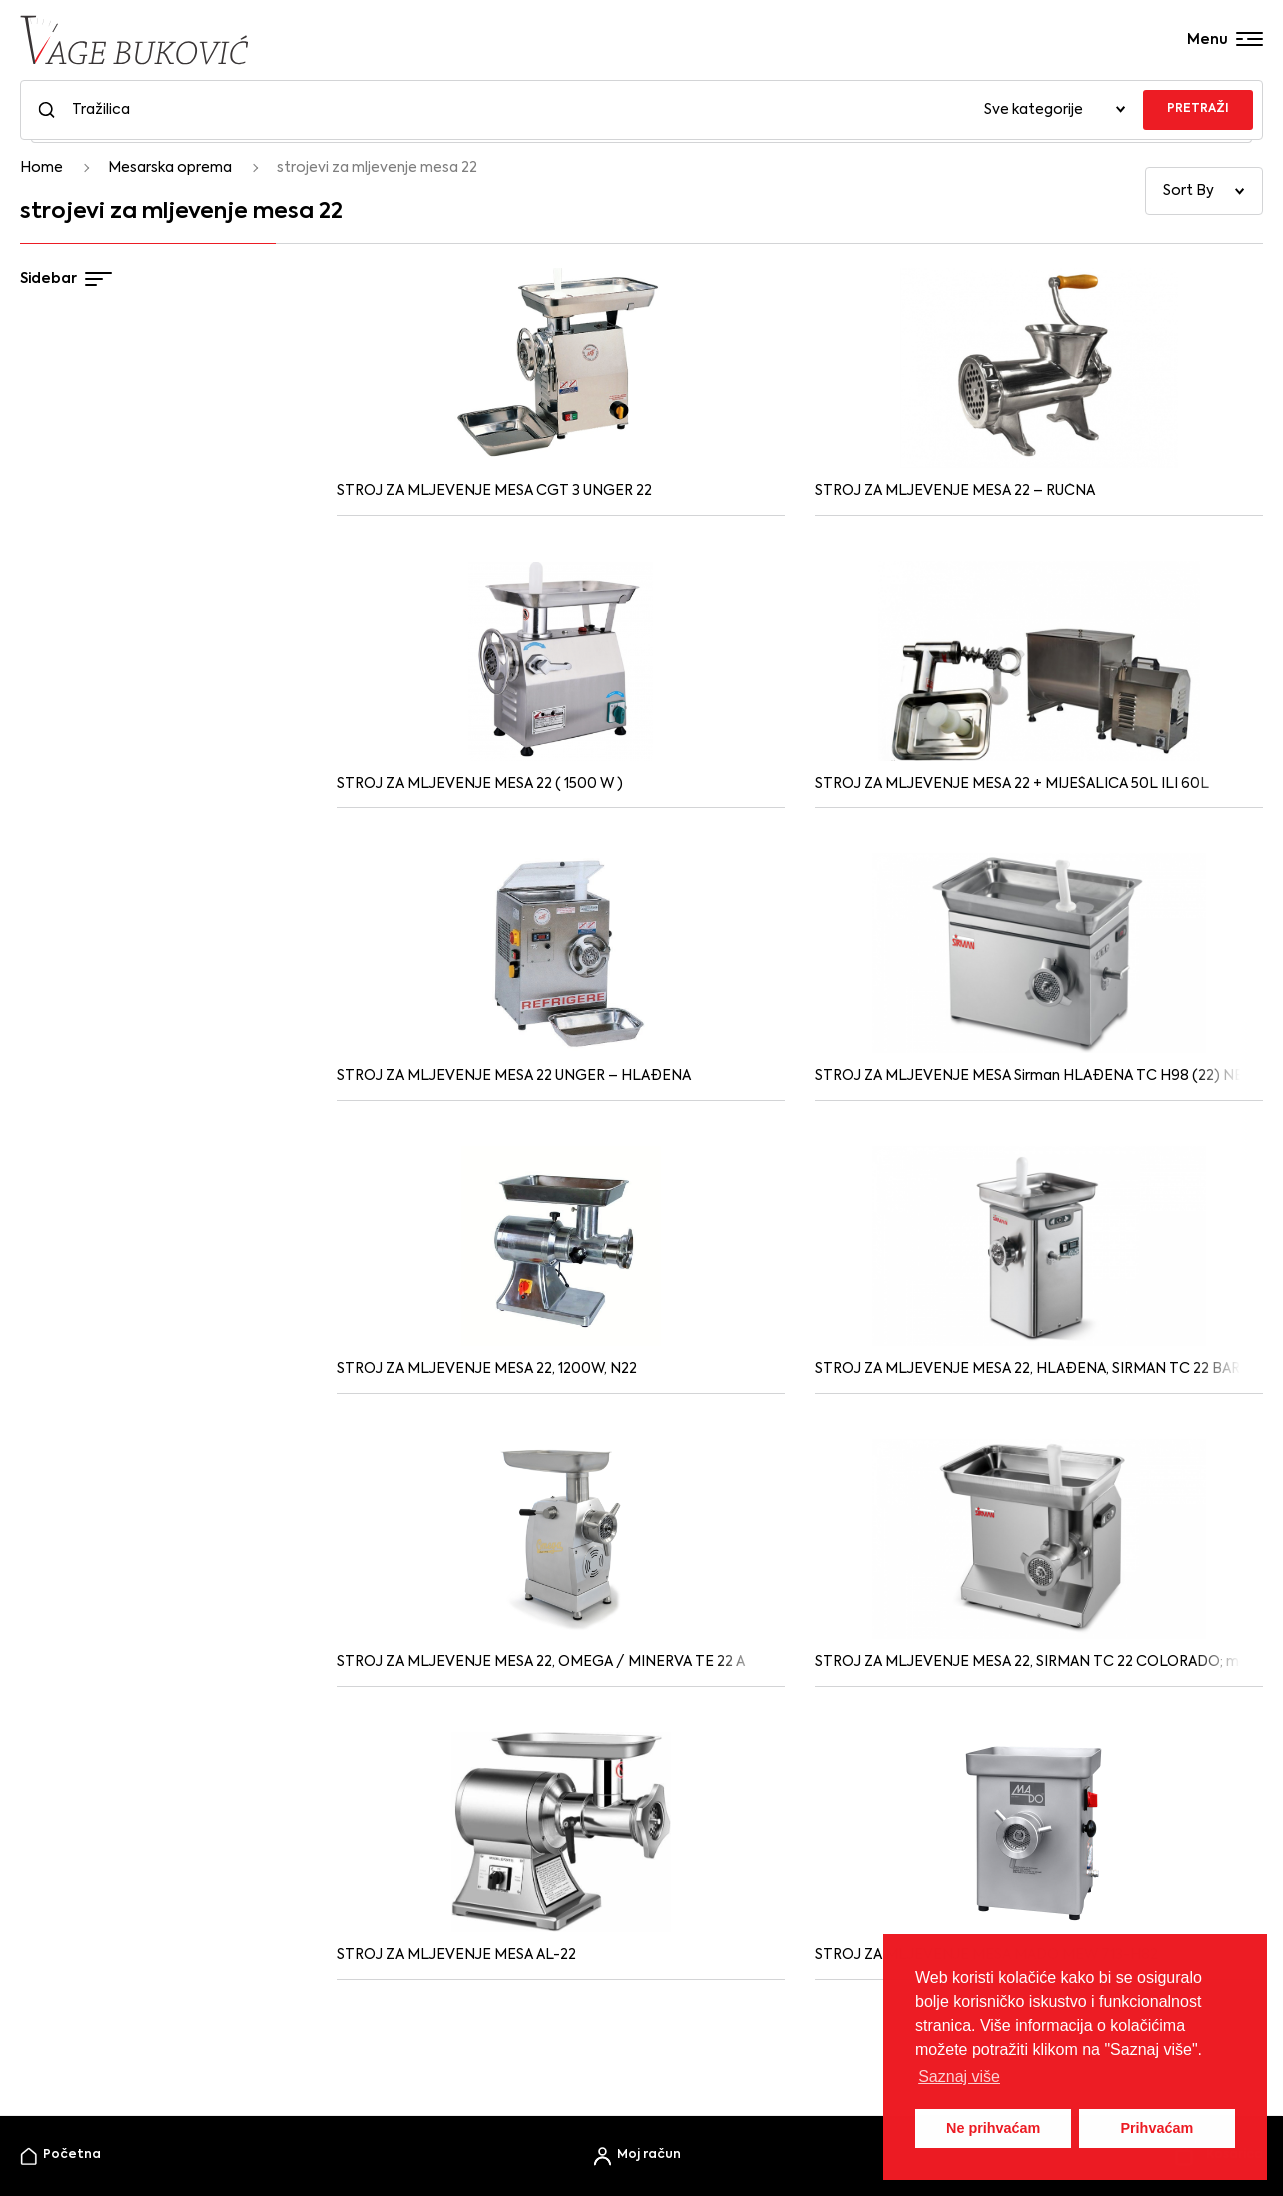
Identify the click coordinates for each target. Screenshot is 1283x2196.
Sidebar (66, 279)
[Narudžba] (1204, 191)
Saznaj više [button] (959, 2076)
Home (41, 168)
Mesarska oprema (170, 168)
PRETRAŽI (1198, 109)
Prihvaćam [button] (1156, 2128)
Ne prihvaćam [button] (993, 2128)
